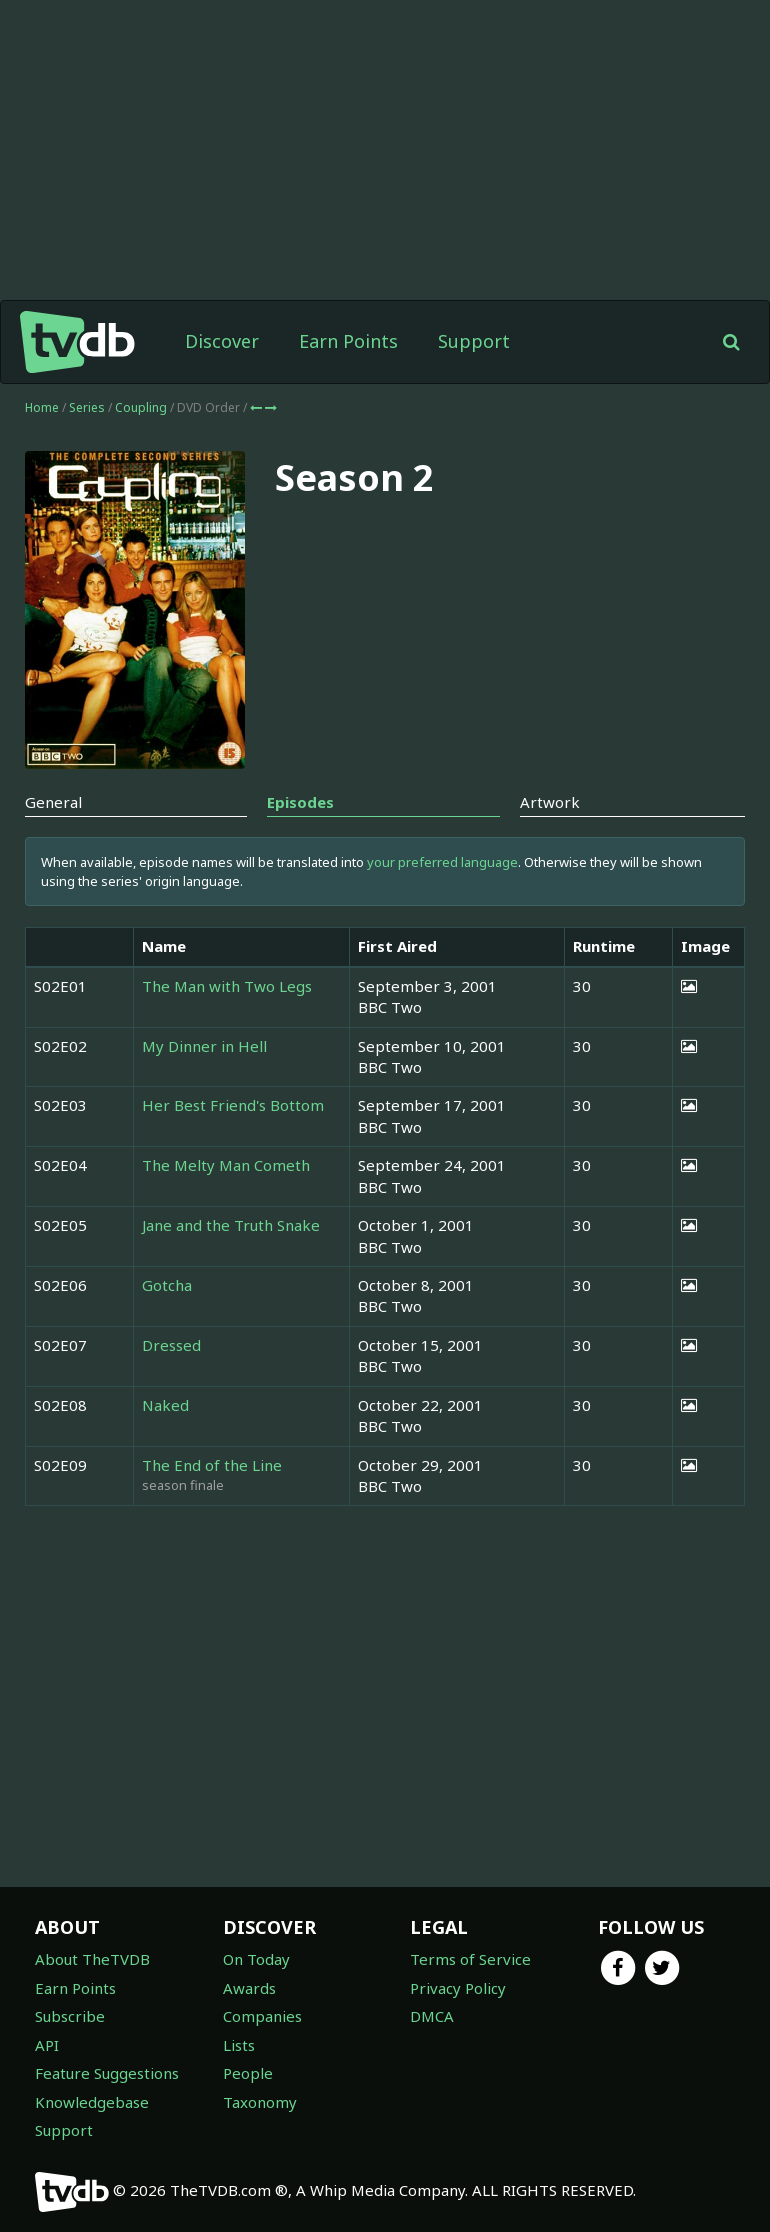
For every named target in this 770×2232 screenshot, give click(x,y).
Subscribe (70, 2016)
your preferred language (442, 862)
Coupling (142, 407)
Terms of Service (470, 1959)
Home (42, 407)
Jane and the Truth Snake (231, 1225)
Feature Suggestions (107, 2073)
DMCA (432, 2016)
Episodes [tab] (300, 802)
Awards (249, 1988)
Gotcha (167, 1285)
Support (474, 341)
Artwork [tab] (550, 802)
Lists (239, 2045)
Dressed (171, 1345)
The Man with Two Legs (227, 986)
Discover (222, 341)
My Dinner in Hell (204, 1046)
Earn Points (348, 341)
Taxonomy (260, 2102)
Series (87, 407)
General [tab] (53, 802)
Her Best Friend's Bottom (233, 1105)
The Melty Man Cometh (226, 1165)
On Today (256, 1959)
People (248, 2073)
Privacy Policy (458, 1988)
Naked (165, 1405)
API (47, 2045)
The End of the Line (212, 1465)
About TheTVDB (92, 1959)
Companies (262, 2016)
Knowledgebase (92, 2102)
